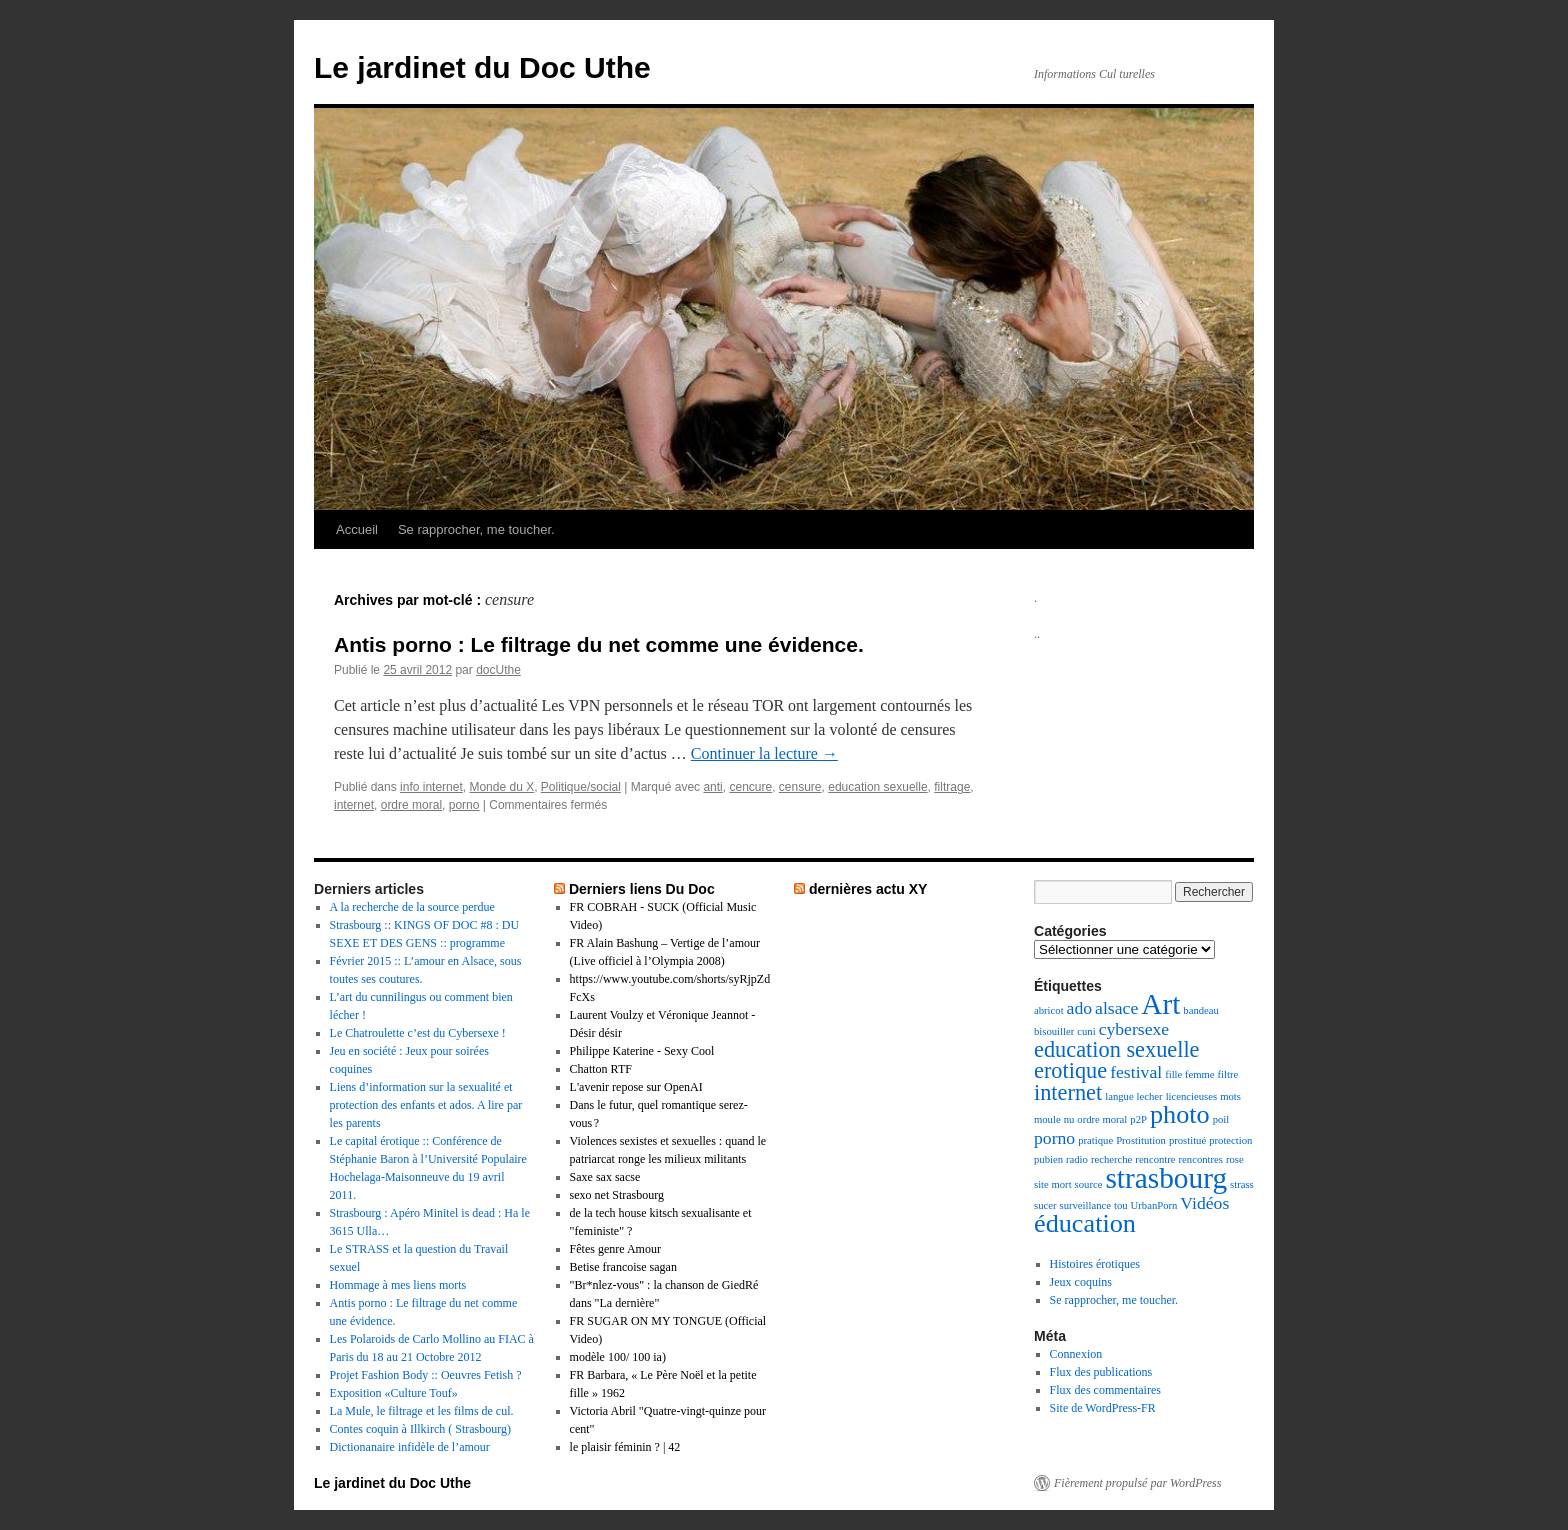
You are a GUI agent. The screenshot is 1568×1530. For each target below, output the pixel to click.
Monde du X (501, 787)
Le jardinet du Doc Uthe (482, 67)
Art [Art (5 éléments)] (1160, 1004)
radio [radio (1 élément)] (1077, 1159)
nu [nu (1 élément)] (1069, 1119)
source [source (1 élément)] (1089, 1184)
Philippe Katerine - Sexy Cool (642, 1051)
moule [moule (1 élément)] (1047, 1119)
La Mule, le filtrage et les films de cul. (422, 1411)
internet (354, 805)
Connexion (1076, 1354)
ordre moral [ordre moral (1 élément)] (1102, 1119)
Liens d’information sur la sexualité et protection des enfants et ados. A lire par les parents (426, 1105)
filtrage (952, 787)
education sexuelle (877, 787)
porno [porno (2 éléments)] (1054, 1138)
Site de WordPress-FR (1103, 1408)
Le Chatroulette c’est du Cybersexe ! (418, 1033)
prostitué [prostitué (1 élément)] (1187, 1140)
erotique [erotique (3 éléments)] (1070, 1070)
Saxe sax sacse (605, 1177)
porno (464, 805)
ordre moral (411, 805)
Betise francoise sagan (623, 1267)
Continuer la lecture (764, 753)
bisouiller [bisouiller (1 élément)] (1054, 1031)
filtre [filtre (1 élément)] (1228, 1074)
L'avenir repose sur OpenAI (636, 1087)
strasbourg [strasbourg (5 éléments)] (1166, 1178)
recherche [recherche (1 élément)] (1111, 1159)
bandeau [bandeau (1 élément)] (1201, 1010)
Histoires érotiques (1095, 1264)
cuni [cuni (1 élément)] (1086, 1031)
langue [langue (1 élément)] (1119, 1096)
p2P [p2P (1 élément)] (1138, 1119)
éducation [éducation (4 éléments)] (1085, 1223)
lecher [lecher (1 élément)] (1150, 1096)
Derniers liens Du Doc (642, 889)
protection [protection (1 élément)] (1230, 1140)
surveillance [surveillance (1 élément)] (1084, 1205)
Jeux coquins (1081, 1282)
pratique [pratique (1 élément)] (1095, 1140)
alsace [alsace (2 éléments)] (1116, 1008)
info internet (431, 787)
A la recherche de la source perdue (412, 907)
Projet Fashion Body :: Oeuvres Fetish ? (426, 1375)
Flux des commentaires (1105, 1390)
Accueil (357, 529)
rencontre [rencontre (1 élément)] (1155, 1159)
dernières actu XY (868, 889)
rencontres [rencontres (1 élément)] (1201, 1159)
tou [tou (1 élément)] (1121, 1205)
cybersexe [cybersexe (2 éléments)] (1134, 1029)
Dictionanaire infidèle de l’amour (410, 1447)
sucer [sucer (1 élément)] (1045, 1205)
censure (800, 787)
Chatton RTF (601, 1069)
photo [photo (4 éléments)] (1180, 1114)
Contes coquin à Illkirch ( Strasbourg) (420, 1429)
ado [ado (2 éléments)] (1080, 1008)
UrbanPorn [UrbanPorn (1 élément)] (1154, 1205)
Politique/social (581, 787)
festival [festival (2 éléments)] (1136, 1072)
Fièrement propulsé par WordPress (1137, 1483)
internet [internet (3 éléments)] (1068, 1092)
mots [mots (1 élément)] (1230, 1096)
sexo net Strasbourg (617, 1195)
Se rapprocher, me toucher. (476, 529)
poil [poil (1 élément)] (1221, 1119)
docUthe (498, 670)
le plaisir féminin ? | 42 (625, 1447)
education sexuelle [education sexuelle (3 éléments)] (1117, 1049)
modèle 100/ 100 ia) (618, 1357)
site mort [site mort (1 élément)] (1053, 1184)
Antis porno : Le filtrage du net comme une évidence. (599, 644)
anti (712, 787)
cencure (750, 787)
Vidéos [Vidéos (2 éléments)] (1204, 1203)
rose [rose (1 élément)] (1235, 1159)
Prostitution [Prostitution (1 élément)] (1141, 1140)
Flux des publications (1101, 1372)
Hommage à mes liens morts (398, 1285)
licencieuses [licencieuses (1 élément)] (1191, 1096)
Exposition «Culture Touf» (394, 1393)
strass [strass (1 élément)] (1242, 1184)
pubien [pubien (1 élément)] (1048, 1159)
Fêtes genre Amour (615, 1249)
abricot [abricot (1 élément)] (1049, 1010)
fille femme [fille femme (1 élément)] (1189, 1074)
